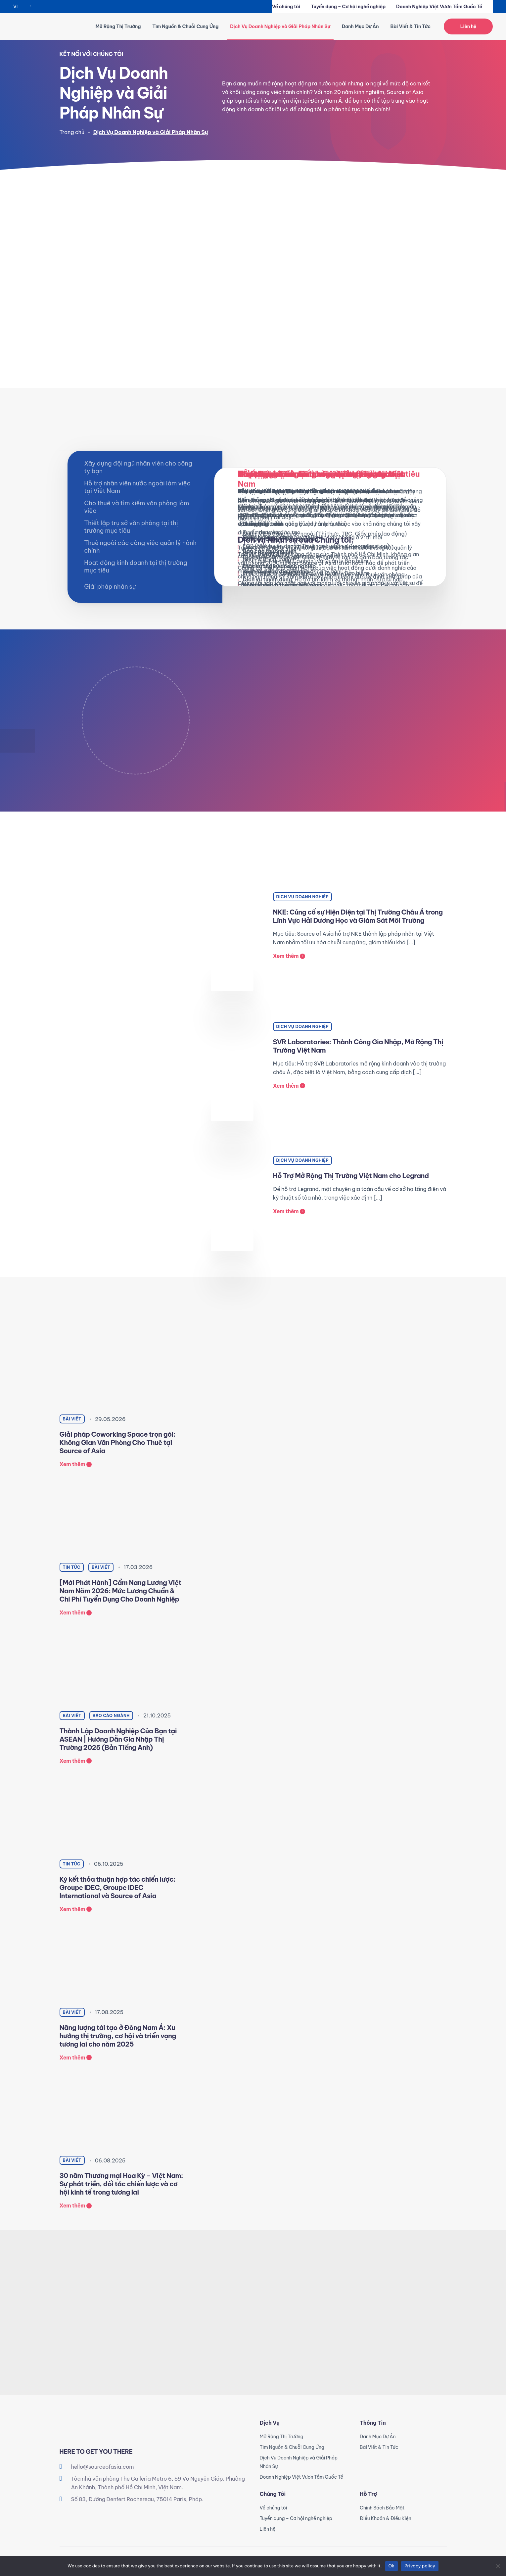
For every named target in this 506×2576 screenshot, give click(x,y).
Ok (391, 2565)
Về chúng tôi (286, 7)
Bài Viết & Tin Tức (410, 26)
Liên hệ (468, 26)
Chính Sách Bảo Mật (382, 2508)
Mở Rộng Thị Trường (118, 26)
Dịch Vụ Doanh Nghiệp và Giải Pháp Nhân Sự (280, 26)
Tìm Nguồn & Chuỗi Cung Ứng (185, 26)
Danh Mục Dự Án (360, 26)
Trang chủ (72, 132)
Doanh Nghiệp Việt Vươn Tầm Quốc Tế (439, 7)
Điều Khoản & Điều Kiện (385, 2518)
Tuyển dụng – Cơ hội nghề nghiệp (348, 7)
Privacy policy (419, 2565)
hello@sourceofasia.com (102, 2466)
